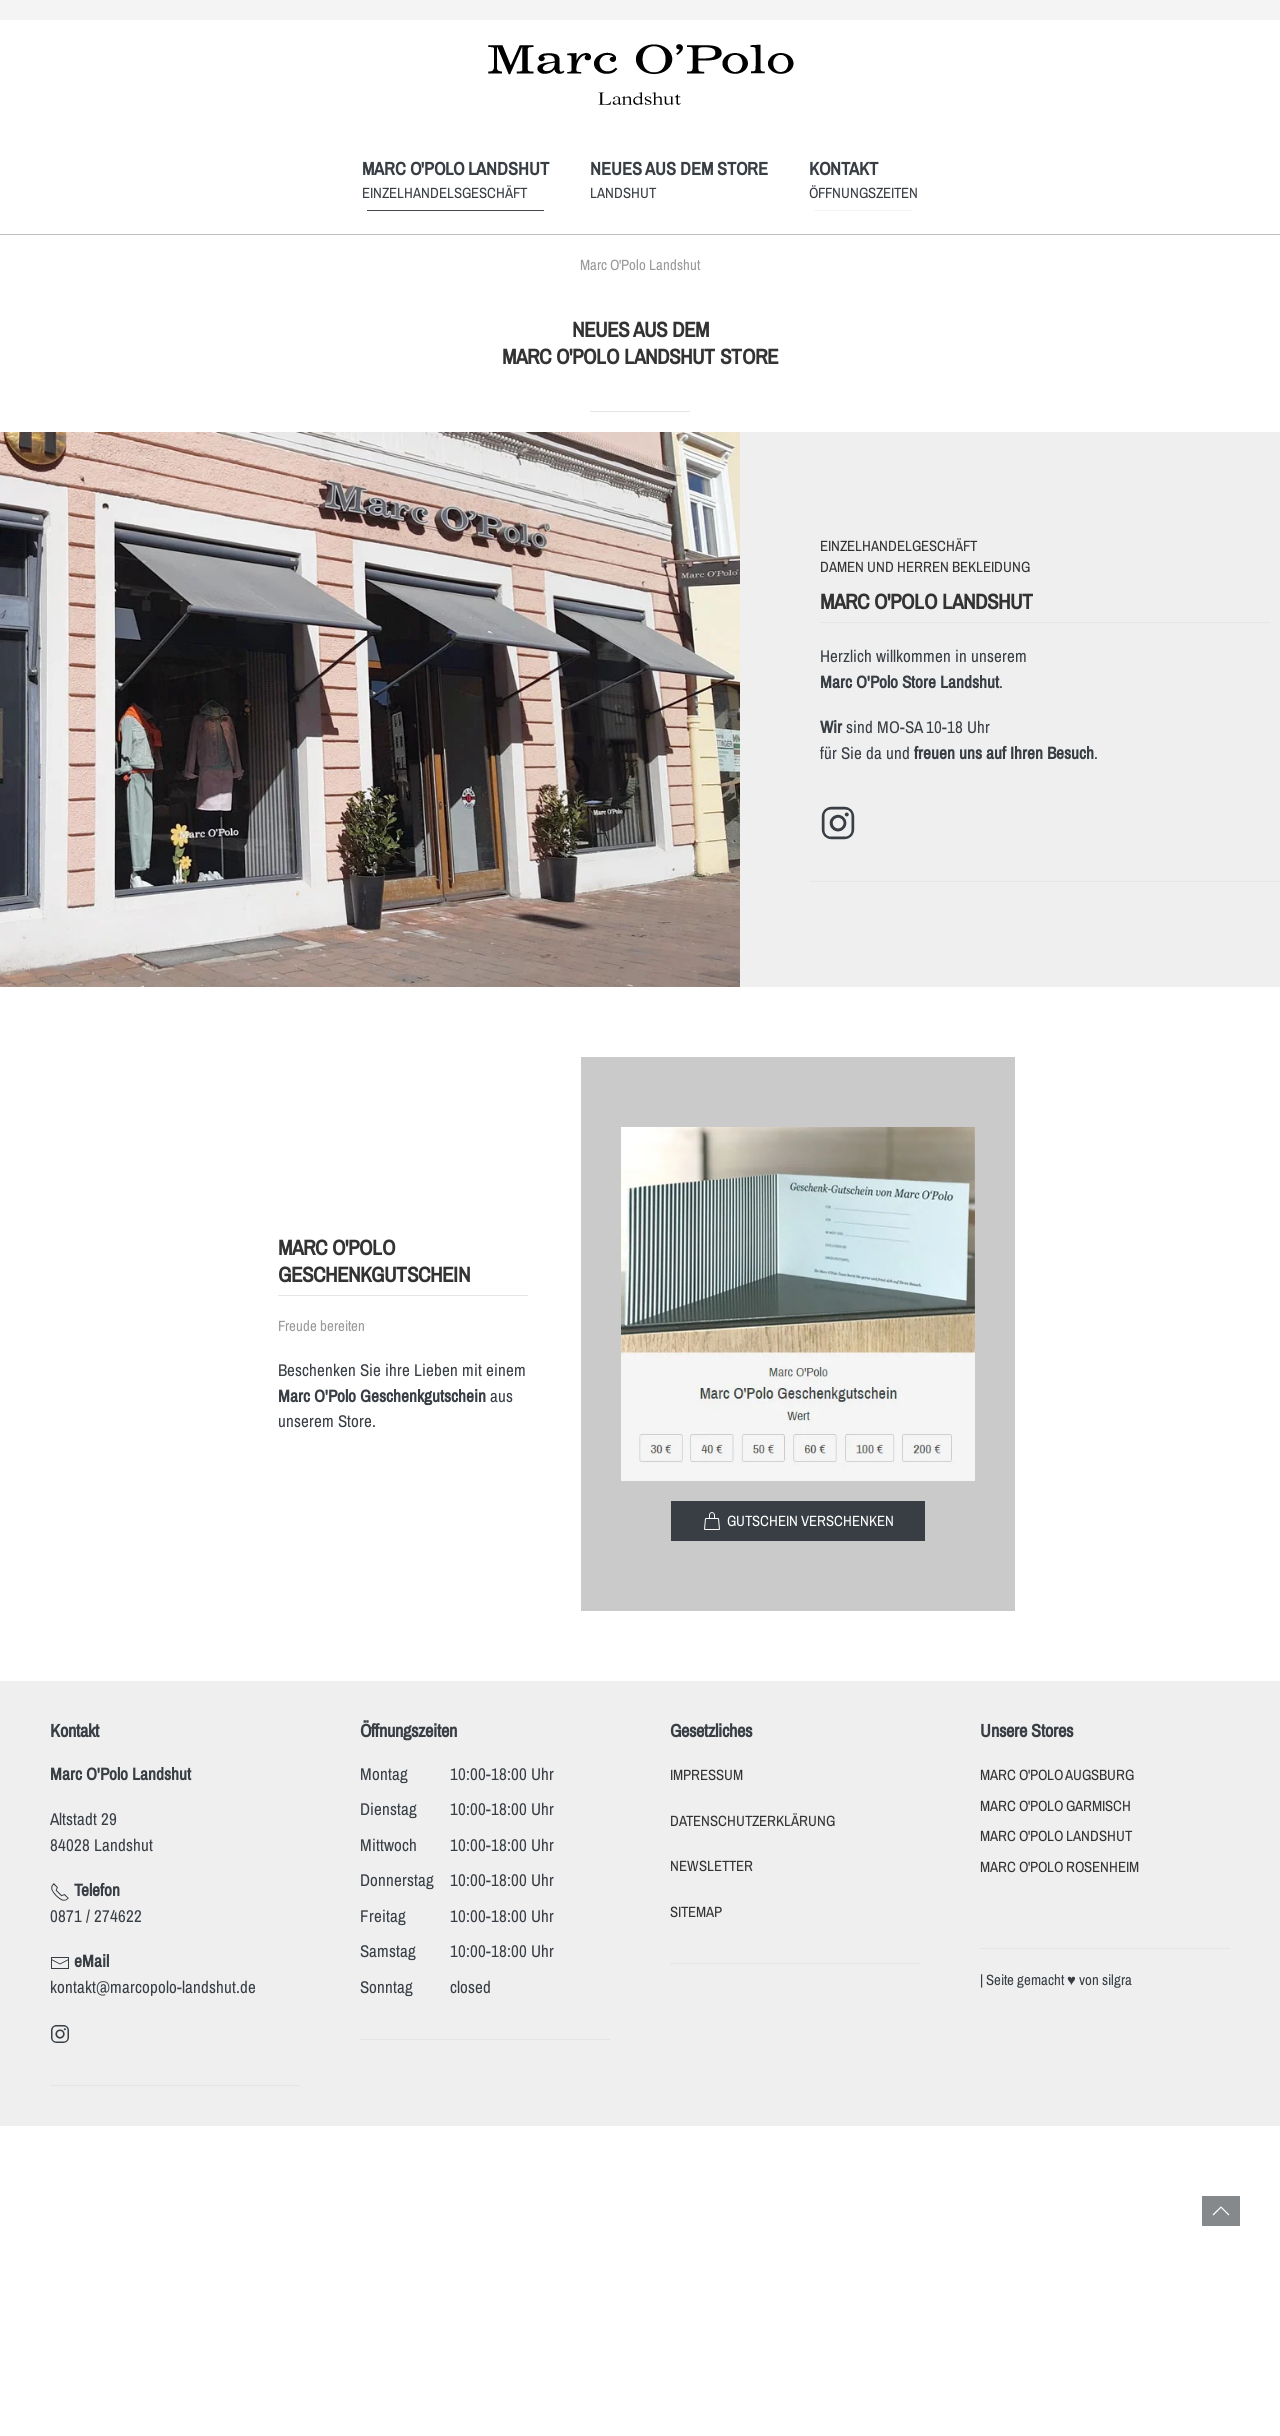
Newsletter (711, 1866)
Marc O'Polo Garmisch (1055, 1806)
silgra (1117, 1980)
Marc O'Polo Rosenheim (1059, 1867)
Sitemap (696, 1912)
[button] (1221, 2211)
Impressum (706, 1775)
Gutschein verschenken (798, 1521)
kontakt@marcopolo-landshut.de (153, 1986)
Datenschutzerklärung (752, 1821)
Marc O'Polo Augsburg (1057, 1775)
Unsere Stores (1026, 1730)
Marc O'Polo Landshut (1056, 1836)
